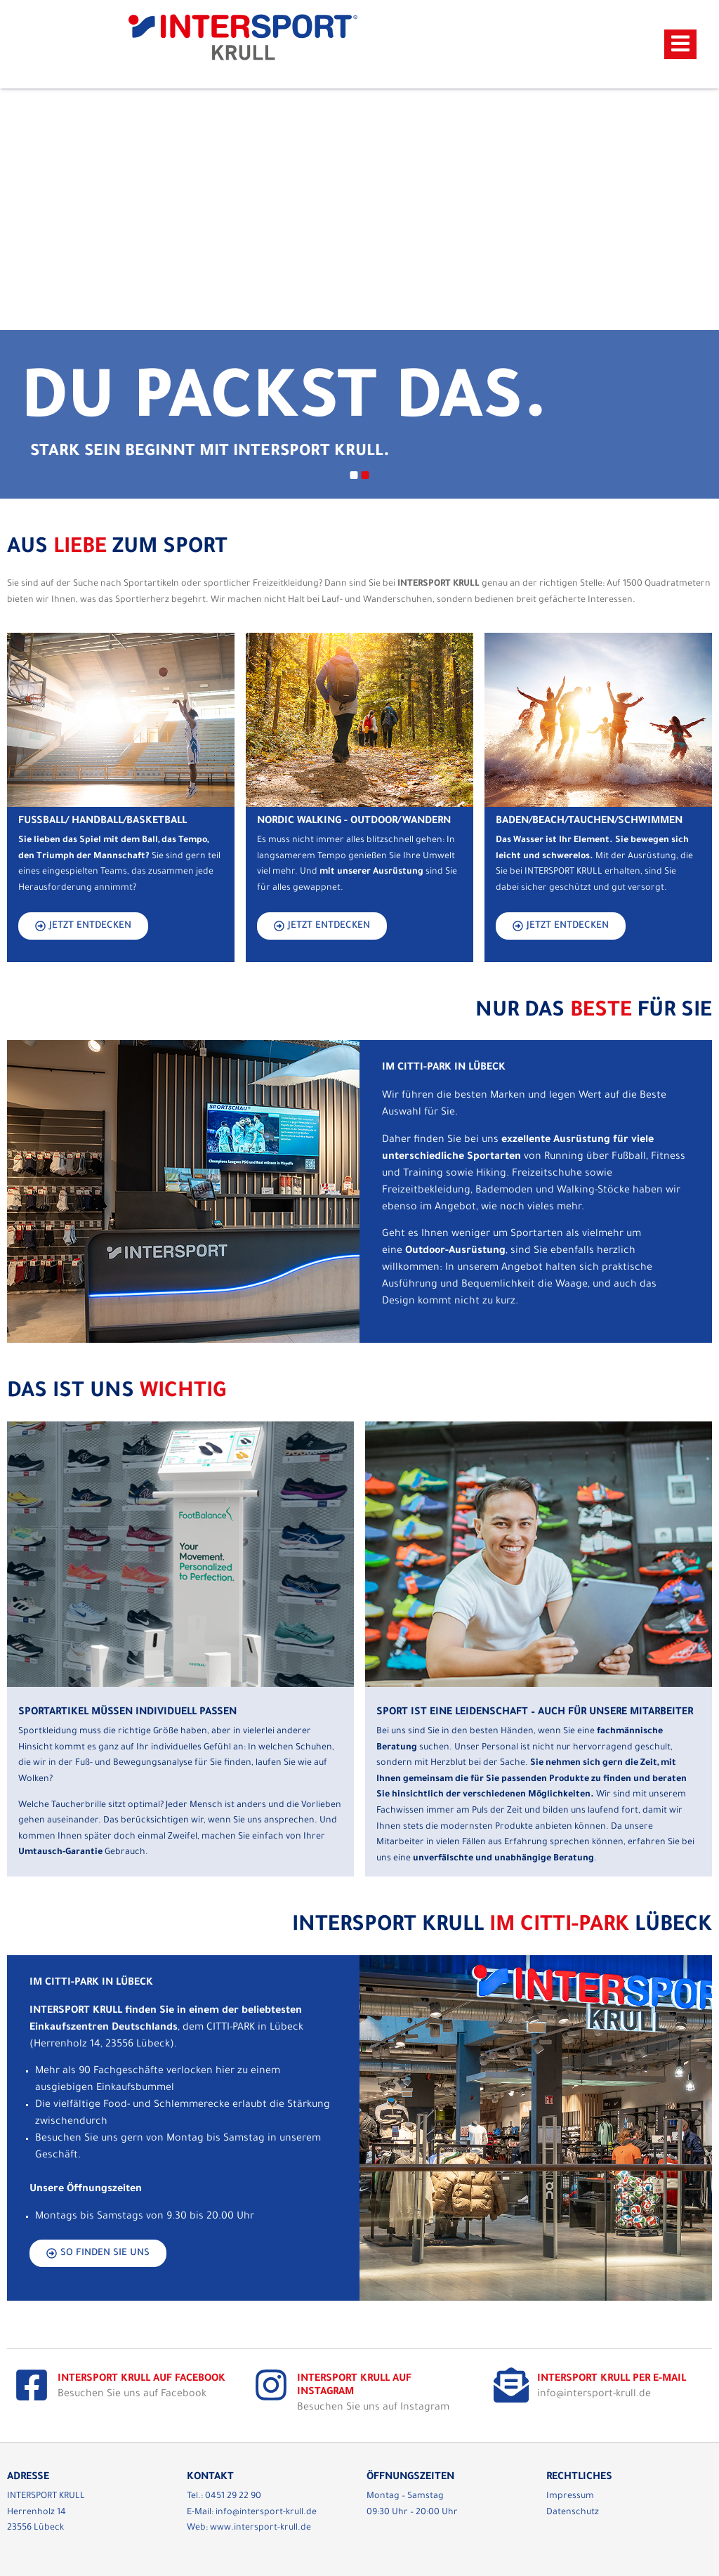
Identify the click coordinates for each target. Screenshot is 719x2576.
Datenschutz (572, 2513)
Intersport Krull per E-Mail (611, 2379)
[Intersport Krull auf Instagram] (271, 2385)
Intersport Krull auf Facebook (141, 2379)
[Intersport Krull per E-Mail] (511, 2385)
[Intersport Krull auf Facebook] (31, 2385)
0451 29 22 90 (233, 2497)
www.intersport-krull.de (260, 2528)
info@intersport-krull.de (266, 2513)
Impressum (570, 2497)
